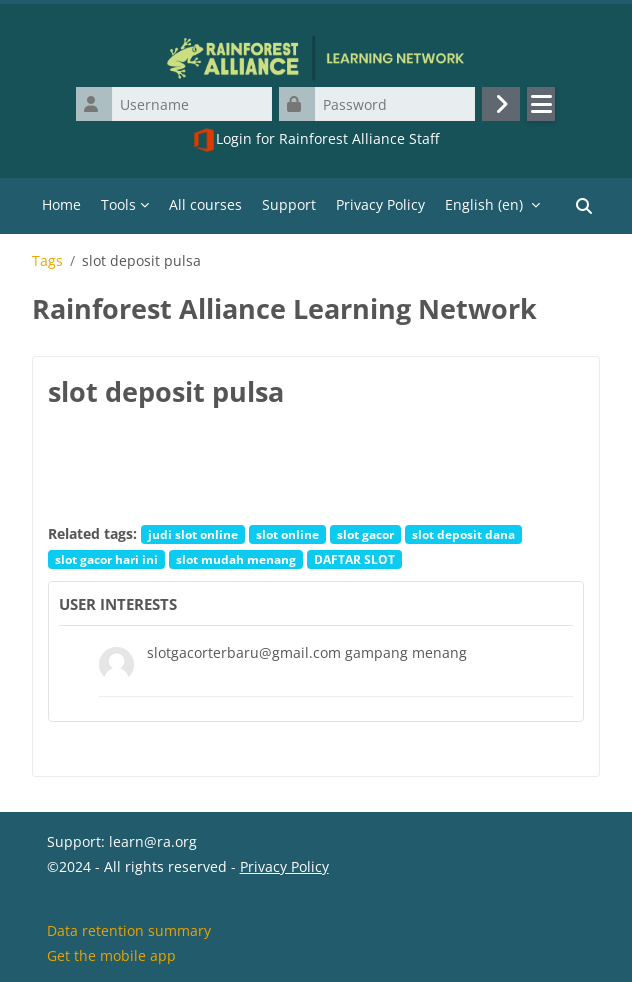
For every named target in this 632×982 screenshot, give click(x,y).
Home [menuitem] (61, 204)
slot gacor (365, 534)
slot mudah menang (236, 559)
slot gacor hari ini (106, 559)
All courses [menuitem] (205, 204)
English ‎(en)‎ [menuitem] (484, 204)
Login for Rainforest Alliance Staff (315, 140)
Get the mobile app (111, 955)
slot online (287, 534)
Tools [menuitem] (118, 204)
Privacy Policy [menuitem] (380, 204)
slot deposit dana (463, 534)
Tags (47, 261)
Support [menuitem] (289, 204)
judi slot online (193, 534)
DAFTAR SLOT (354, 559)
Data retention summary (129, 930)
